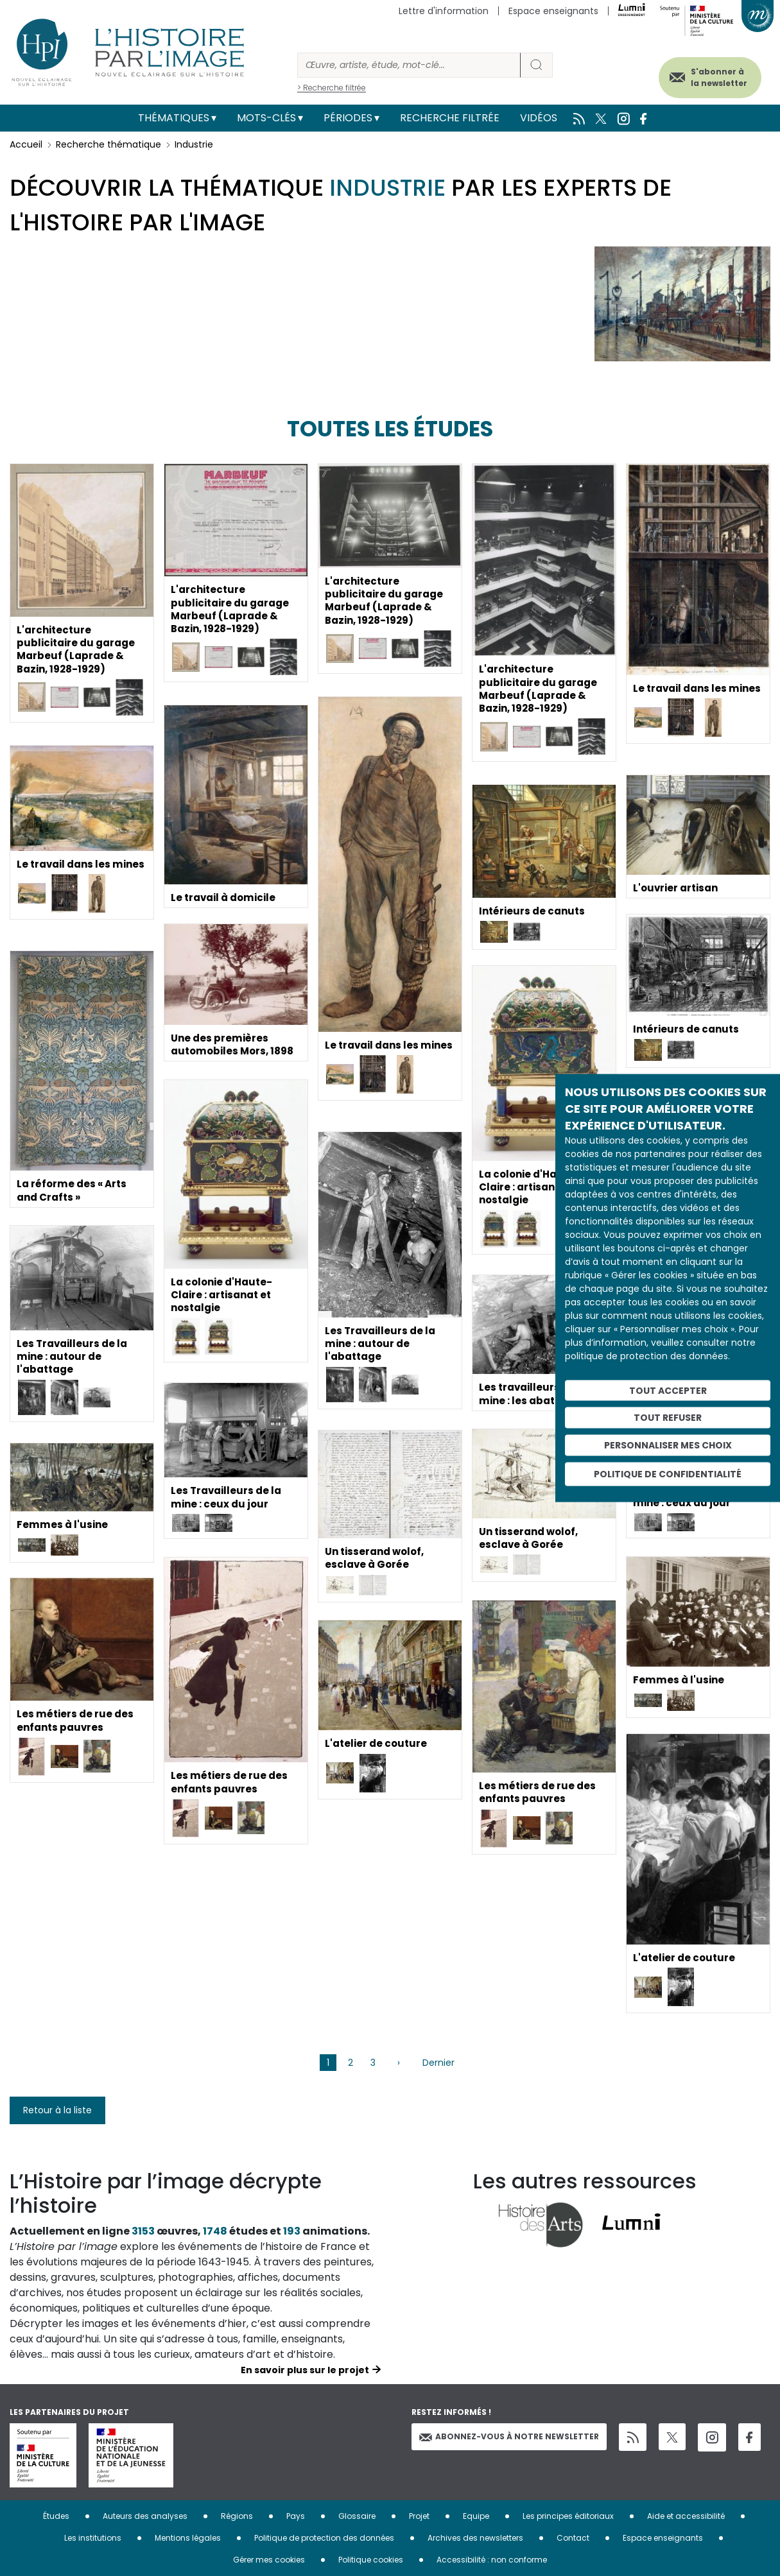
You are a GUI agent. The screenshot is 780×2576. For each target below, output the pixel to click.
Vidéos (538, 117)
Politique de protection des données (324, 2537)
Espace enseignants (553, 10)
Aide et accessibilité (686, 2516)
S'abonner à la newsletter (708, 75)
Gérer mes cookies (269, 2559)
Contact (573, 2537)
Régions (237, 2516)
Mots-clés (266, 117)
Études (56, 2516)
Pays (295, 2516)
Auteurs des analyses (145, 2516)
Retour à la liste (57, 2110)
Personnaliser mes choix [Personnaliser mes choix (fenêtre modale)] (668, 1445)
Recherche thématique (108, 144)
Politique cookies (370, 2559)
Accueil (26, 144)
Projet (419, 2516)
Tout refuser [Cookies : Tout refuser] (668, 1417)
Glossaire (357, 2516)
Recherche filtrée (449, 117)
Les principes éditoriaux (568, 2516)
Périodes (348, 117)
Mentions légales (188, 2537)
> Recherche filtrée (331, 87)
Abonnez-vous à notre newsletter (509, 2436)
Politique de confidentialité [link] (667, 1473)
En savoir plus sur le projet (305, 2370)
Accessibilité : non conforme (492, 2559)
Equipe (476, 2516)
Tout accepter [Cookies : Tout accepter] (668, 1390)
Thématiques (173, 117)
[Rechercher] (409, 65)
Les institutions (92, 2537)
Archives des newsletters (475, 2537)
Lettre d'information (444, 10)
